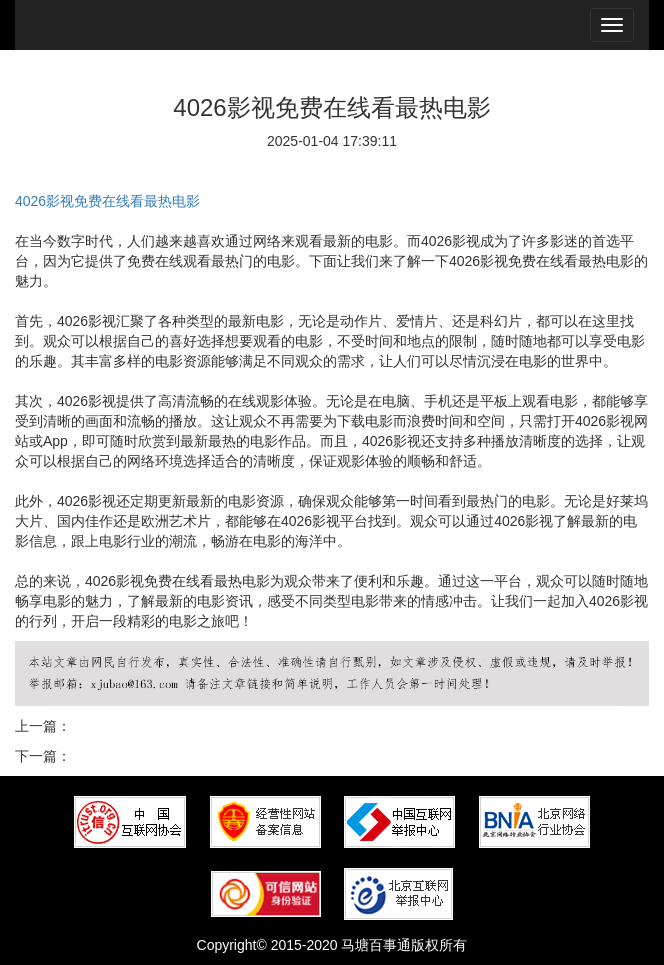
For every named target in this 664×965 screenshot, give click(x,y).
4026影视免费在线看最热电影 (107, 201)
